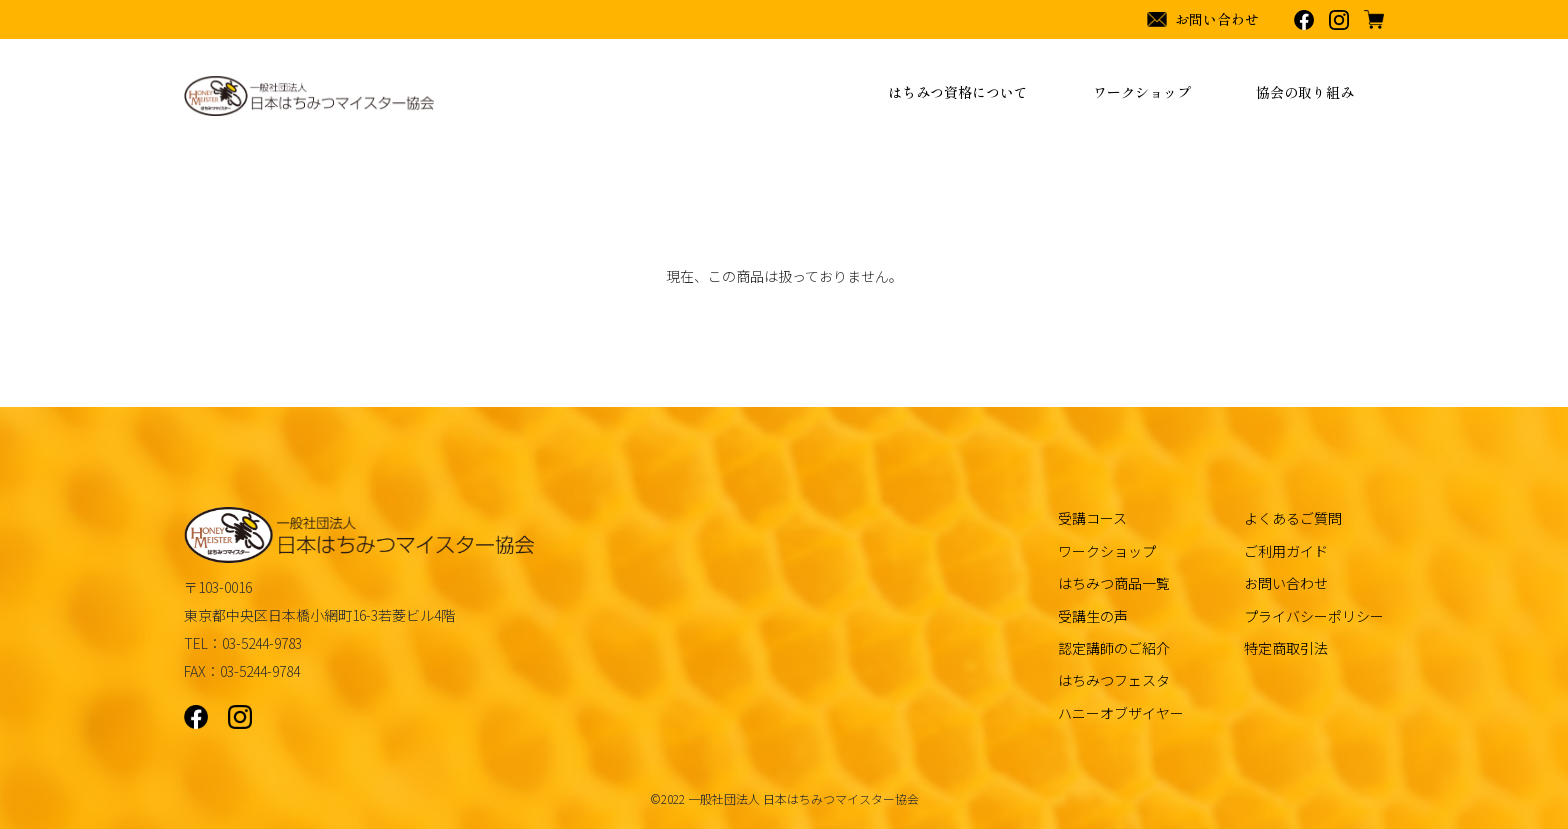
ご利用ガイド (1286, 551)
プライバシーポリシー (1314, 616)
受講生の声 (1093, 616)
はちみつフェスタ (1114, 680)
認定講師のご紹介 (1114, 648)
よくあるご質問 (1293, 518)
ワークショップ (1107, 551)
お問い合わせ (1286, 583)
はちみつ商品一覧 (1114, 583)
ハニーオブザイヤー (1121, 713)
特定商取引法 (1286, 648)
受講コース (1092, 518)
